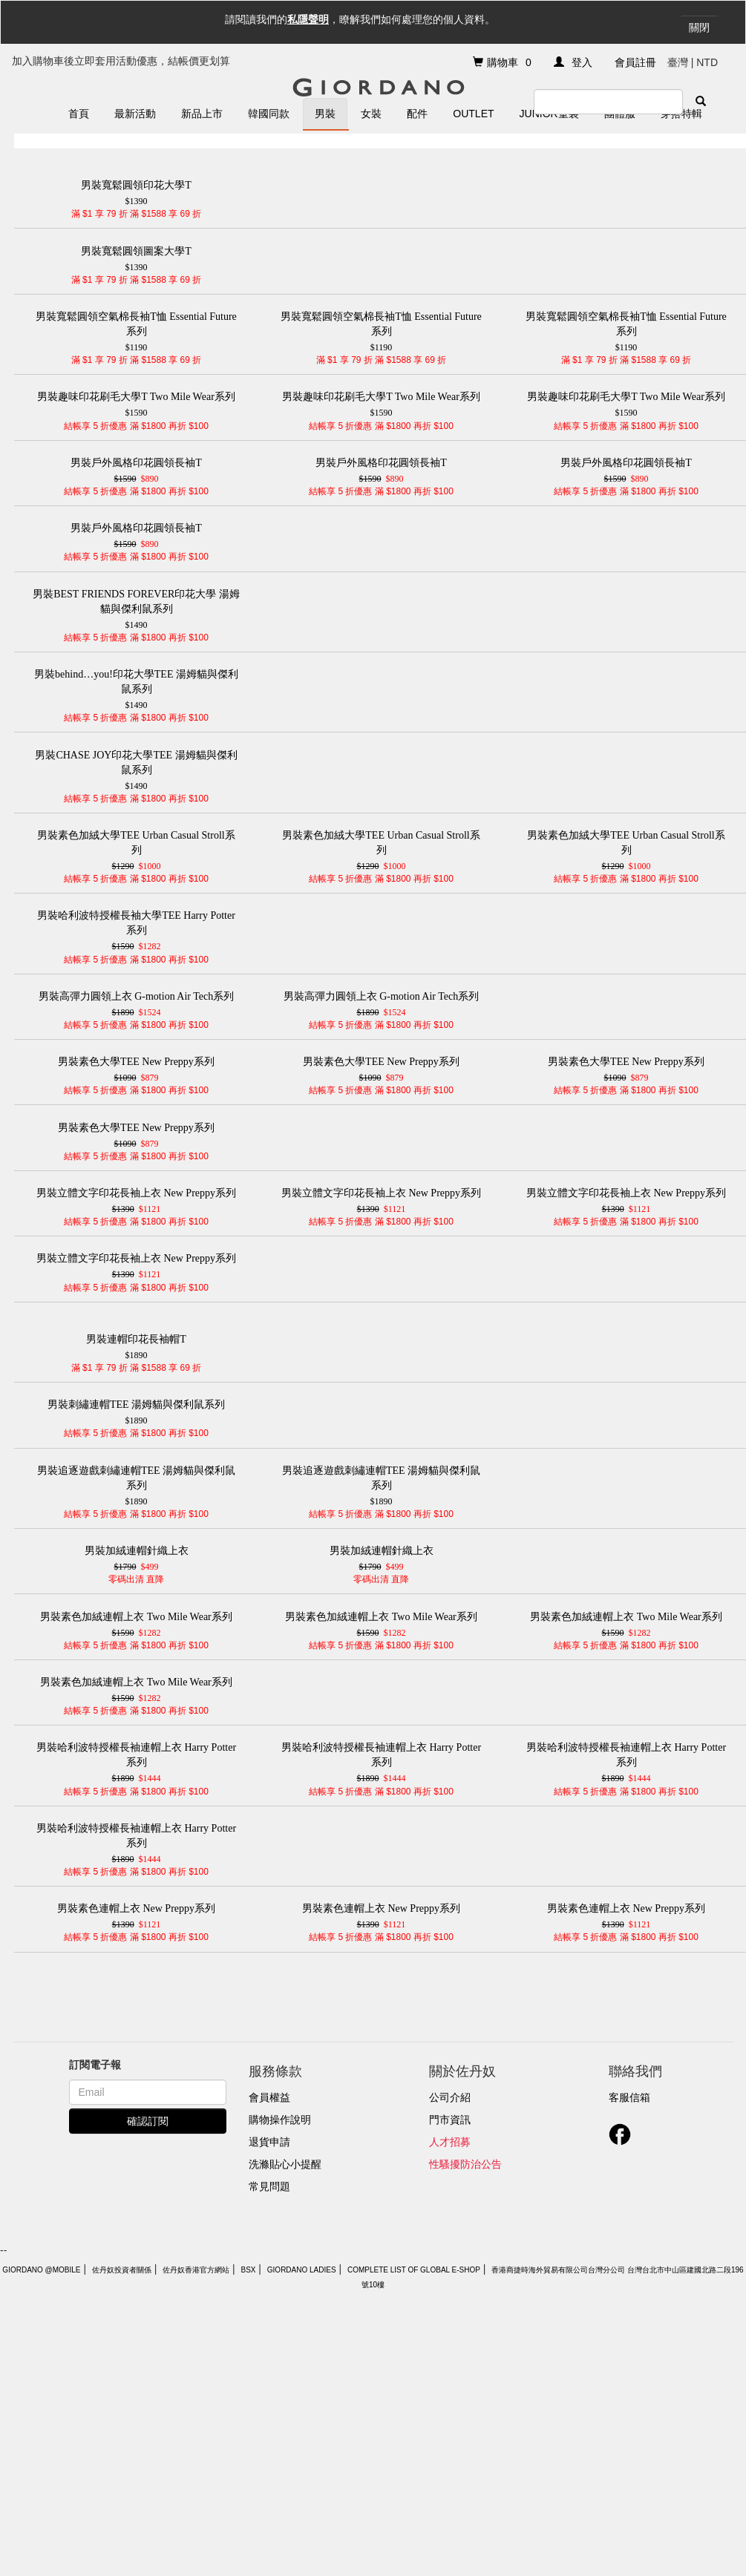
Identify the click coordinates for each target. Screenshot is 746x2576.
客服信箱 (629, 2097)
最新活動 (135, 113)
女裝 (371, 113)
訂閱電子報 (95, 2065)
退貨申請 (269, 2142)
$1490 (137, 608)
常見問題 (269, 2186)
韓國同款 (268, 113)
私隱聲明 (308, 19)
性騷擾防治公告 (465, 2164)
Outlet (473, 113)
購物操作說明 (280, 2120)
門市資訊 (450, 2120)
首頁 (78, 113)
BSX (248, 2270)
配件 (417, 113)
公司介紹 (450, 2097)
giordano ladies (301, 2270)
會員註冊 (635, 62)
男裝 (325, 113)
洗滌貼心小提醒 (285, 2164)
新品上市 (202, 113)
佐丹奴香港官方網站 (196, 2270)
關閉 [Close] (699, 27)
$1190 (137, 331)
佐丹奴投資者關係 (121, 2270)
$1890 (137, 1346)
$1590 (137, 404)
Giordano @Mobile (41, 2270)
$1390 (137, 192)
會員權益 (269, 2097)
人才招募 (450, 2142)
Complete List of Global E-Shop (413, 2270)
